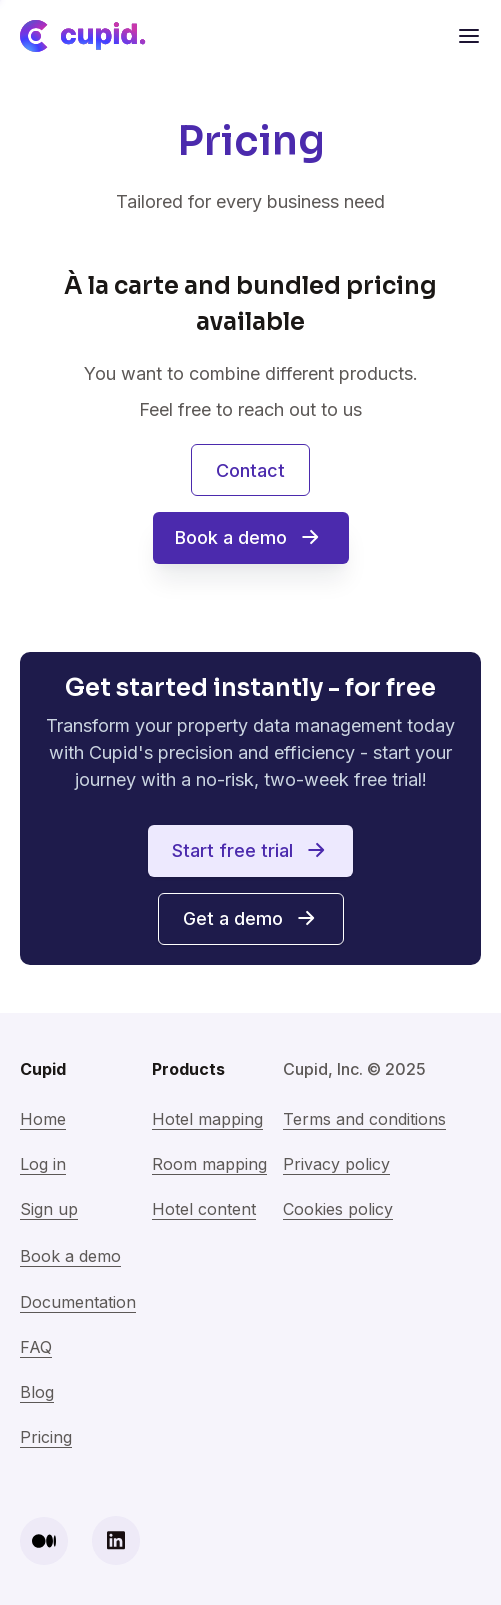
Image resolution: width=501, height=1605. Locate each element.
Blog (37, 1392)
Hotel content (204, 1209)
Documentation (78, 1302)
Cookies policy (338, 1209)
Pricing (46, 1437)
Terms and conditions (364, 1119)
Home (43, 1119)
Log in (43, 1164)
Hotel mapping (207, 1119)
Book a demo (70, 1256)
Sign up (49, 1209)
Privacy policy (336, 1164)
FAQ (36, 1347)
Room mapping (209, 1164)
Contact (250, 470)
